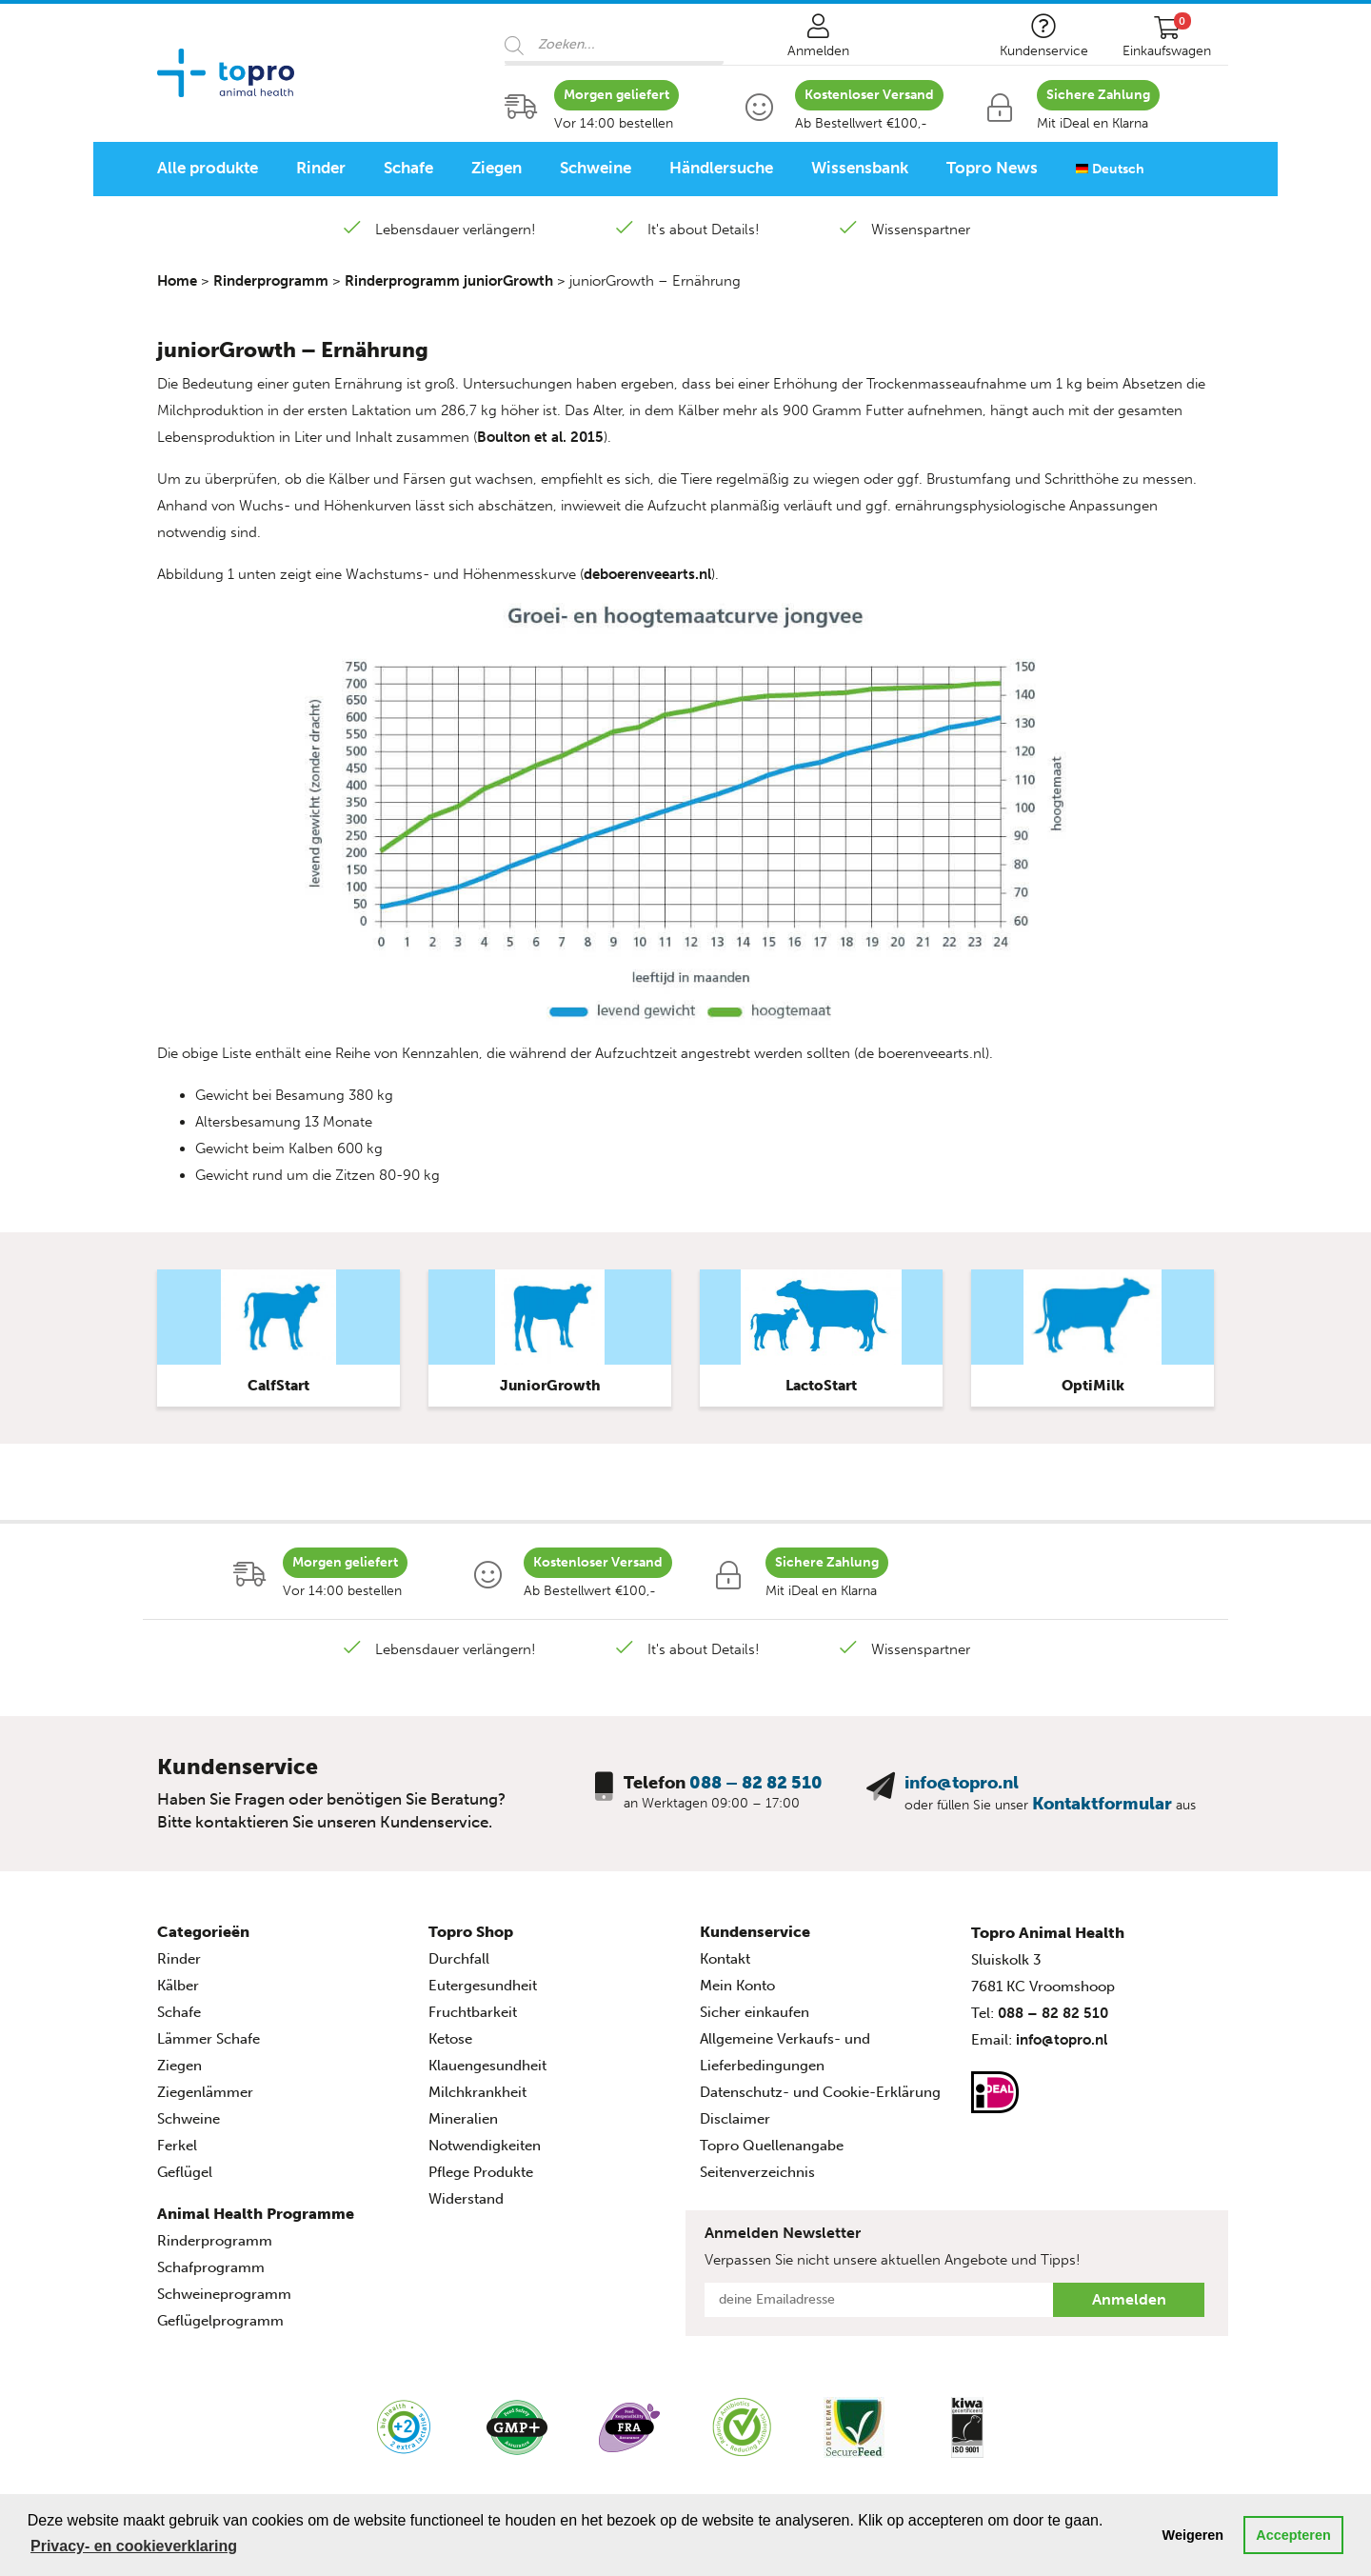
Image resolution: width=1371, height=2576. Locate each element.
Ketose (450, 2038)
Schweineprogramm (224, 2294)
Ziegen (496, 167)
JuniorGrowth (550, 1385)
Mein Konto (737, 1985)
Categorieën (203, 1932)
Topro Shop (470, 1932)
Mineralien (463, 2118)
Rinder (321, 167)
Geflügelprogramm (220, 2320)
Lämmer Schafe (208, 2038)
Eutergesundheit (482, 1985)
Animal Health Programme (255, 2214)
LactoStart (821, 1385)
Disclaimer (735, 2118)
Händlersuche (721, 167)
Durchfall (458, 1958)
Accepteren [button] (1293, 2535)
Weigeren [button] (1193, 2535)
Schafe (408, 167)
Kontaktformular (1102, 1803)
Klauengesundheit (487, 2065)
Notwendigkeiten (484, 2145)
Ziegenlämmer (205, 2092)
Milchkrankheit (477, 2092)
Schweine (595, 167)
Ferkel (177, 2145)
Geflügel (184, 2172)
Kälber (178, 1985)
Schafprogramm (211, 2267)
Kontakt (725, 1958)
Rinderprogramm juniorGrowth (449, 281)
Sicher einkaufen (754, 2012)
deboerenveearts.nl (647, 574)
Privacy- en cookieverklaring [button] (133, 2546)
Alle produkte (207, 167)
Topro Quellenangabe (772, 2145)
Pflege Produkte (480, 2172)
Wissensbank (859, 167)
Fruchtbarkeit (472, 2012)
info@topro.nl (961, 1782)
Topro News (992, 167)
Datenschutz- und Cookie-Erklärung (820, 2092)
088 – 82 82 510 (756, 1782)
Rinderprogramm (270, 281)
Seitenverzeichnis (757, 2172)
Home (177, 281)
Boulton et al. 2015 (540, 437)
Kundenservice (755, 1932)
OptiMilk (1093, 1385)
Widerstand (466, 2198)
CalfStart (278, 1385)
